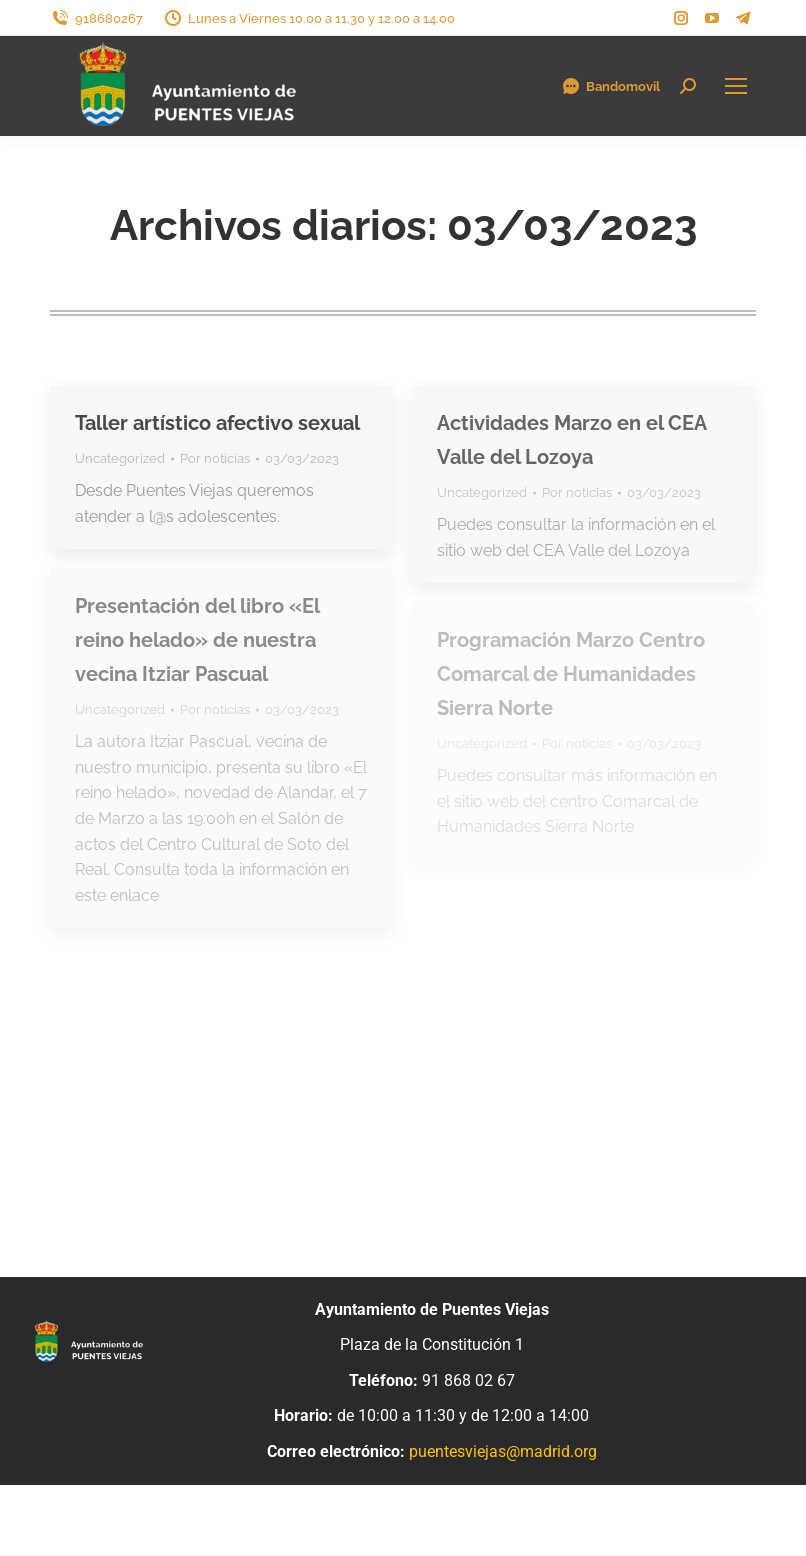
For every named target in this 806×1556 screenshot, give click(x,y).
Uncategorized (120, 458)
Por (215, 458)
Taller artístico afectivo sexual (217, 423)
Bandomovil (610, 86)
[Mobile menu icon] (736, 86)
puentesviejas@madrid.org (503, 1451)
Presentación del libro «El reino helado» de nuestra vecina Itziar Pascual (197, 640)
